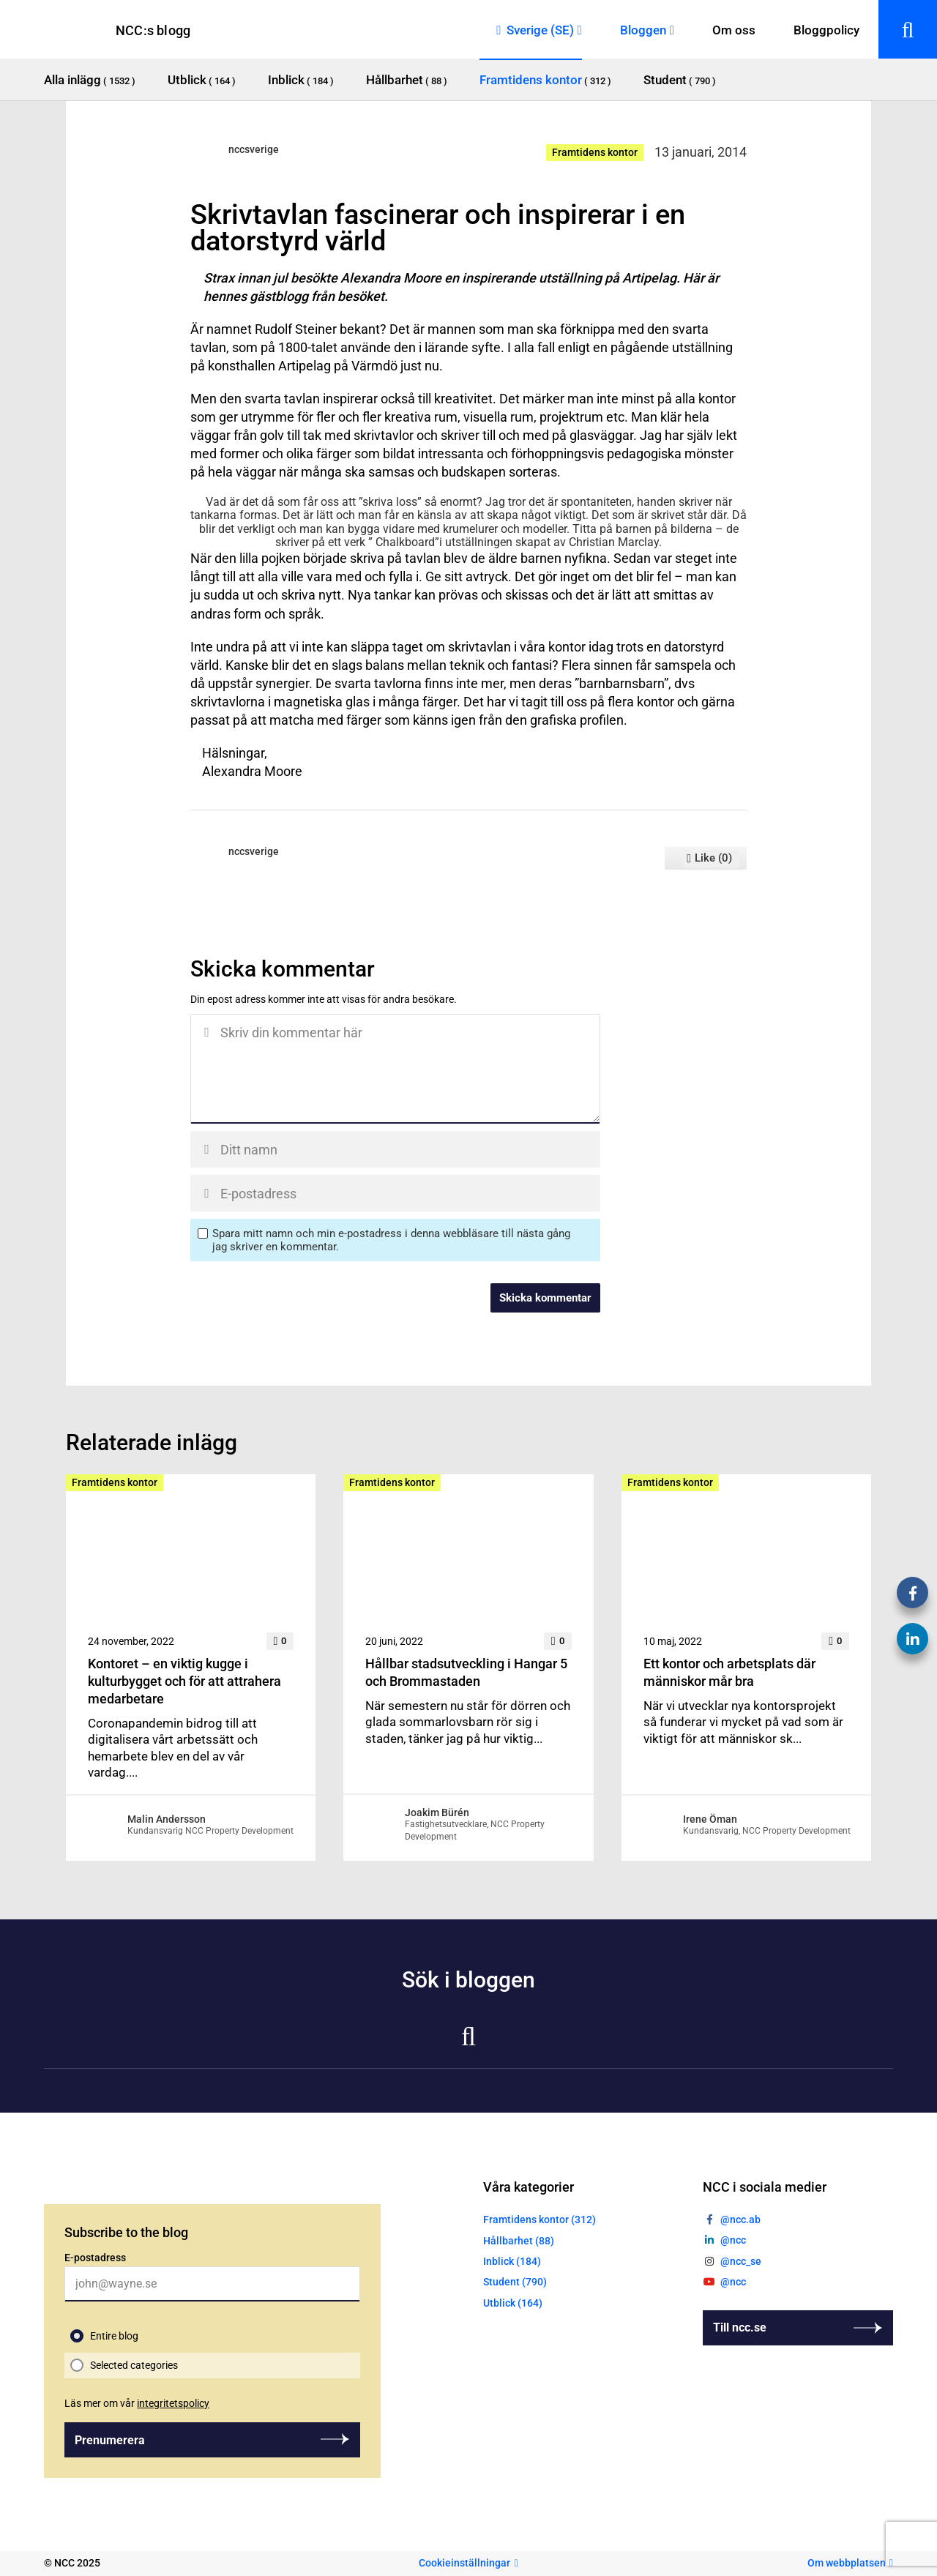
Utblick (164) (512, 2303)
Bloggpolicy (826, 30)
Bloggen (643, 30)
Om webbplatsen (846, 2563)
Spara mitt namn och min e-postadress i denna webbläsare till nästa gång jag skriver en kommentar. (391, 1240)
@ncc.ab (740, 2219)
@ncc (733, 2240)
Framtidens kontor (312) (539, 2219)
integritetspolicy (173, 2403)
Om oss (733, 30)
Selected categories (134, 2365)
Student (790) (515, 2282)
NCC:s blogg (153, 30)
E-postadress (95, 2257)
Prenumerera (110, 2440)
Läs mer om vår (136, 2403)
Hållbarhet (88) (518, 2241)
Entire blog (114, 2336)
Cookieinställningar (464, 2563)
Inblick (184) (512, 2261)
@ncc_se (740, 2261)
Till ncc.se (739, 2327)
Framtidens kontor (595, 152)
